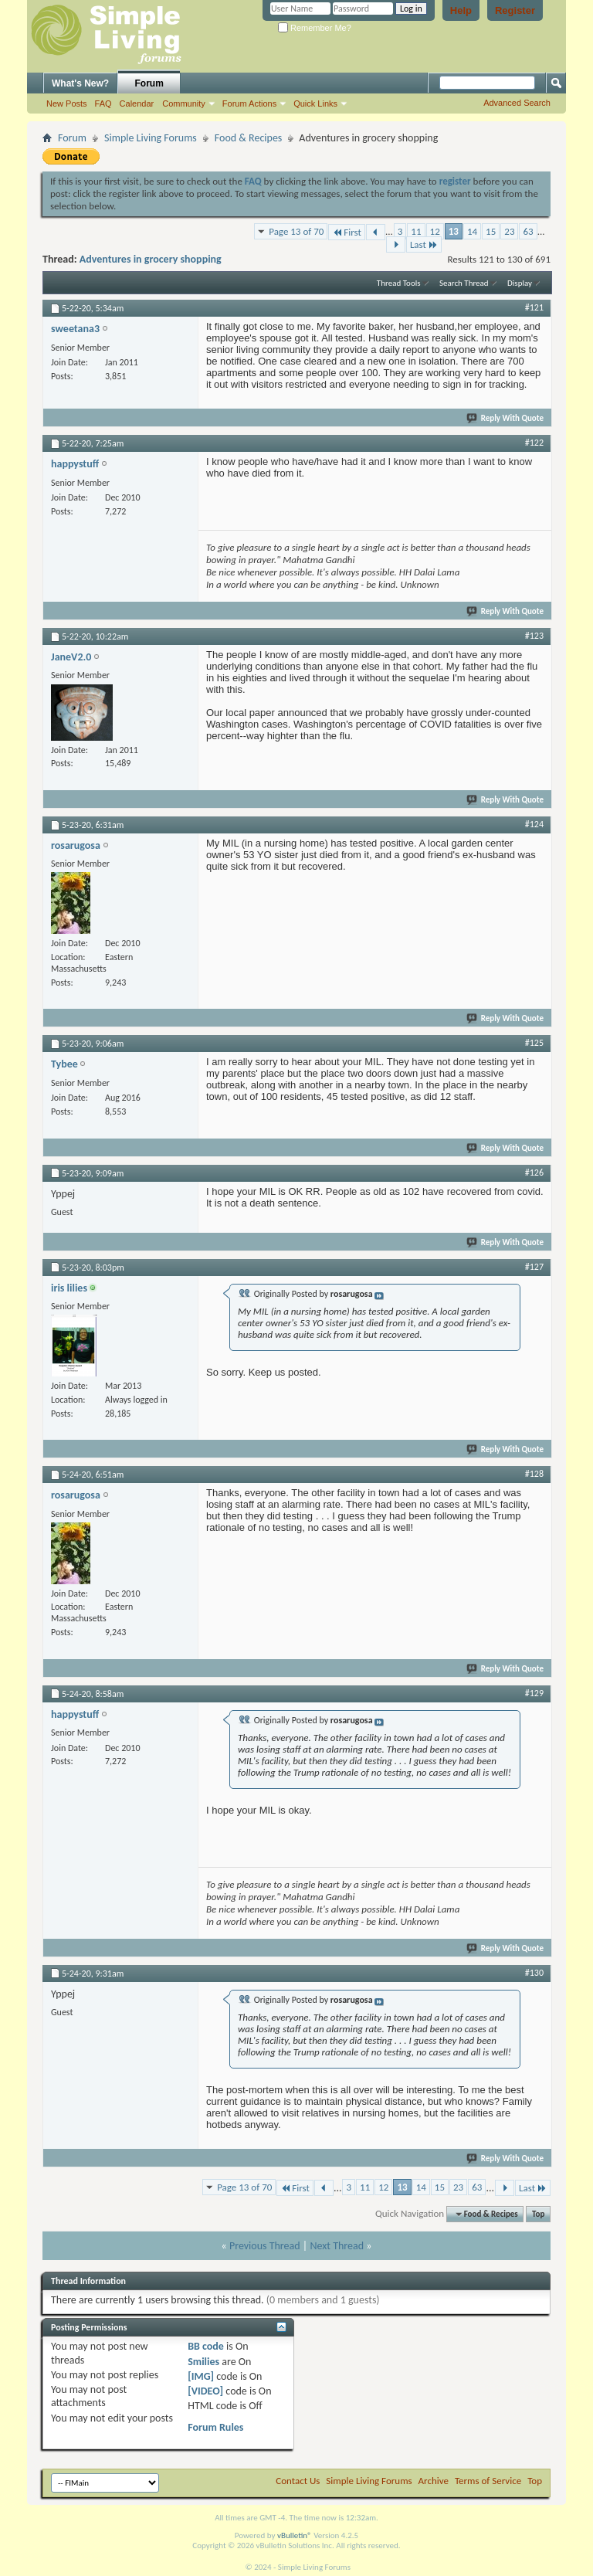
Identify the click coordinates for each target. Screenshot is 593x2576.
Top (538, 2214)
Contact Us (298, 2480)
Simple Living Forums (150, 137)
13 (454, 231)
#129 (534, 1693)
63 (528, 231)
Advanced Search (517, 102)
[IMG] (201, 2376)
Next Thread (337, 2245)
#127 (534, 1266)
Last (424, 244)
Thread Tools (399, 283)
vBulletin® (294, 2535)
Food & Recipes (249, 137)
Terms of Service (488, 2480)
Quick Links (315, 103)
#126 (534, 1172)
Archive (433, 2480)
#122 (534, 442)
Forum (149, 83)
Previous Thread (264, 2245)
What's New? (80, 83)
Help (461, 10)
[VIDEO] (205, 2391)
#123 (534, 635)
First (346, 232)
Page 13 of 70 (296, 231)
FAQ (103, 103)
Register (515, 10)
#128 (534, 1473)
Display (519, 283)
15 (491, 231)
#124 (534, 824)
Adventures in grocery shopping (151, 259)
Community (183, 103)
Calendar (137, 103)
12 (435, 231)
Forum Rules (215, 2427)
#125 (534, 1042)
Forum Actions (249, 103)
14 (472, 231)
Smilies (203, 2361)
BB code (206, 2346)
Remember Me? (314, 27)
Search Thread (464, 283)
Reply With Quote (506, 418)
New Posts (66, 103)
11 (416, 231)
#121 (534, 307)
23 (509, 231)
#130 (534, 1972)
